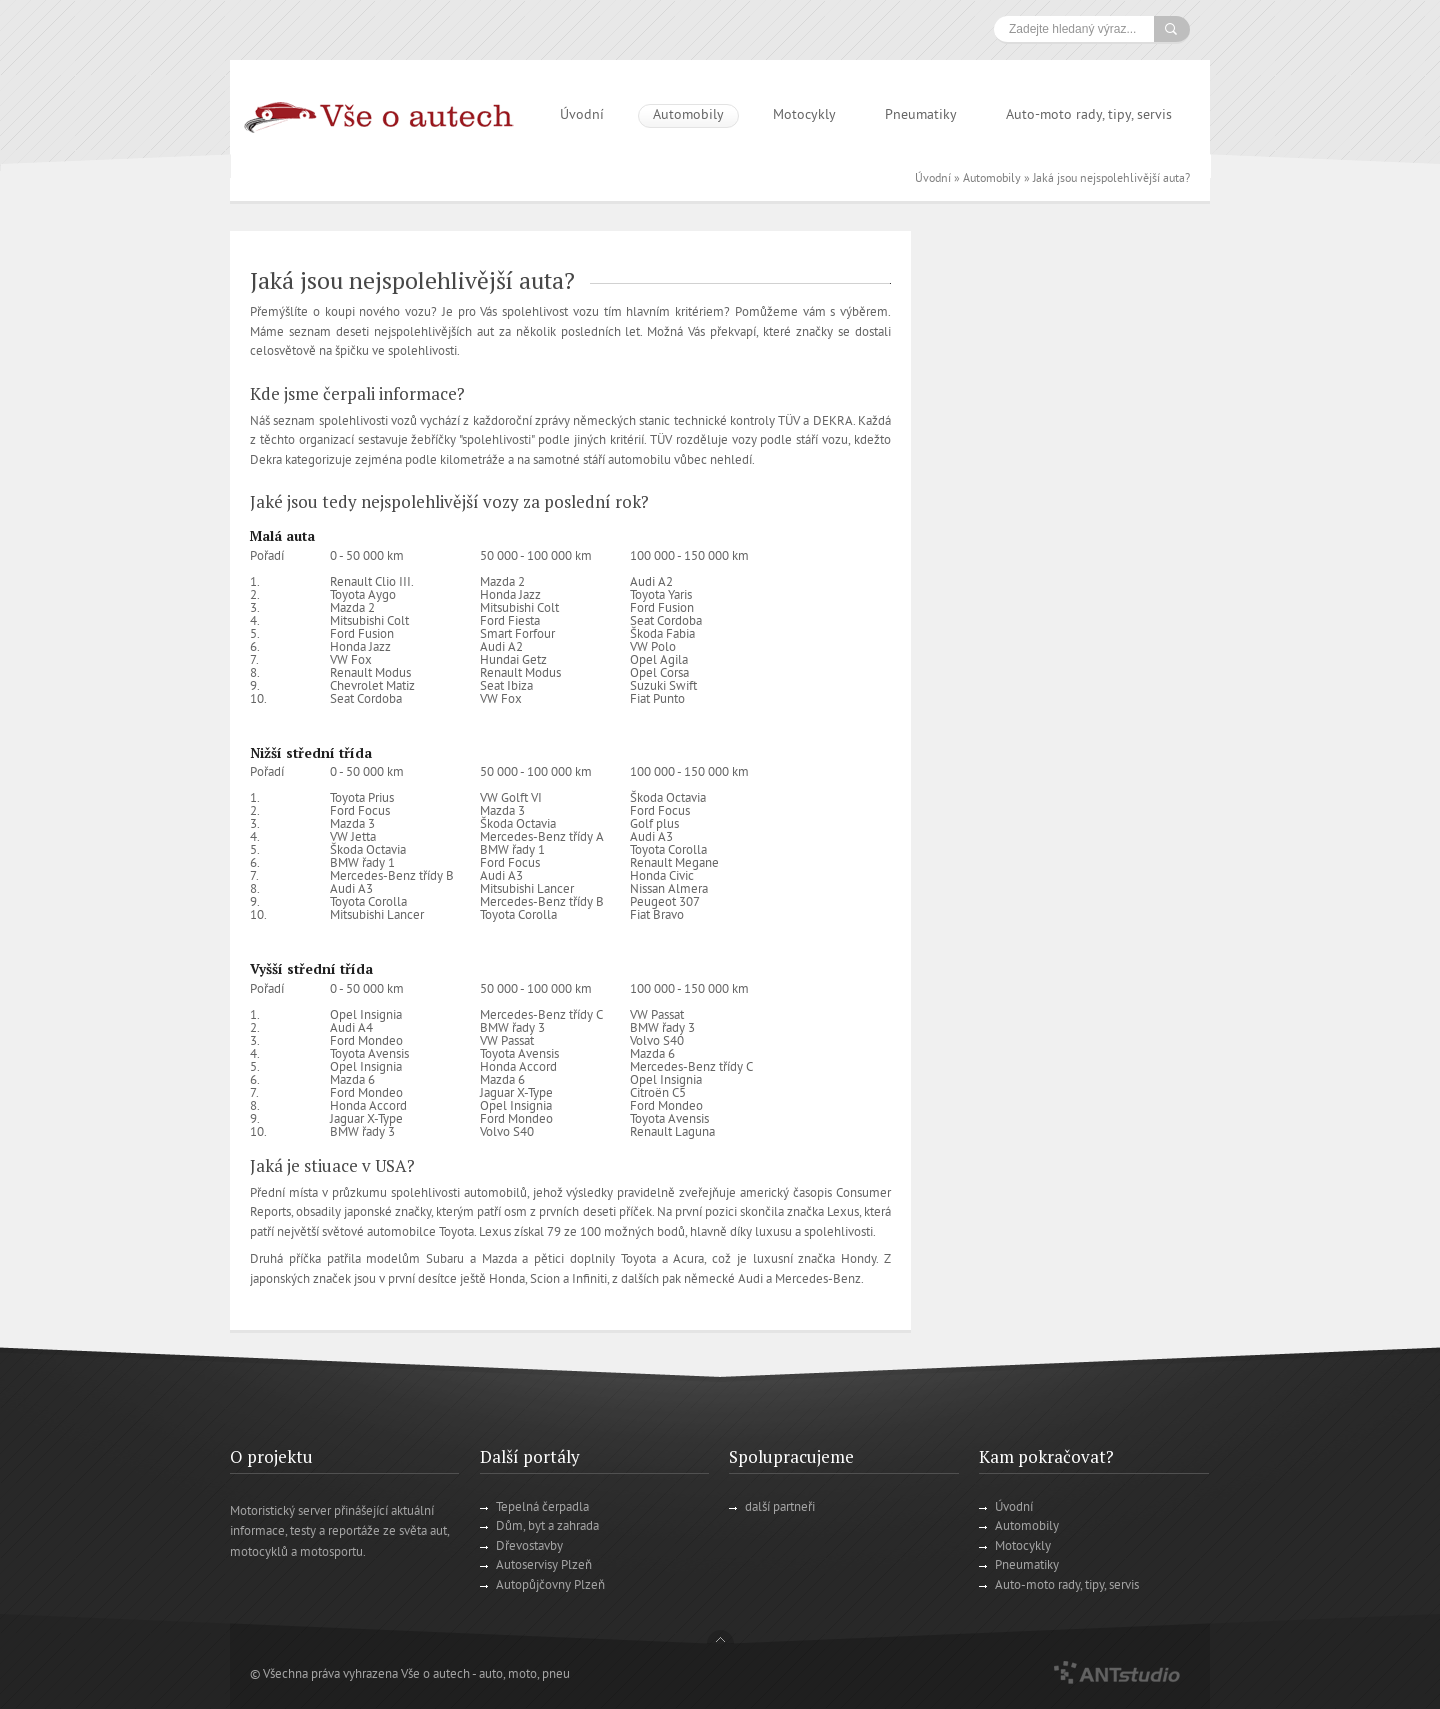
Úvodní (582, 115)
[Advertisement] (1072, 531)
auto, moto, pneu (524, 1675)
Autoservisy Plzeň (544, 1566)
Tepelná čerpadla (542, 1508)
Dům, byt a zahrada (547, 1527)
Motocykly (804, 115)
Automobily (688, 115)
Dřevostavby (529, 1547)
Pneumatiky (921, 115)
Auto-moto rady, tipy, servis (1089, 115)
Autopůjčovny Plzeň (550, 1586)
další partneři (780, 1508)
